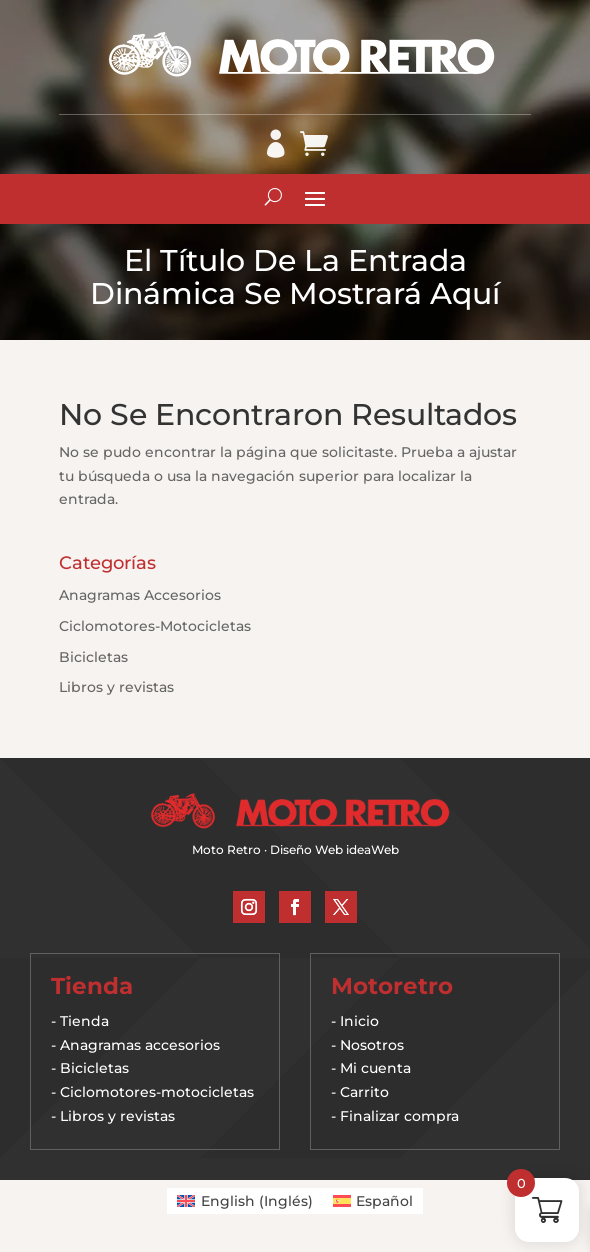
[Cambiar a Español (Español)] (373, 1201)
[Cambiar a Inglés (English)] (245, 1201)
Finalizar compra (399, 1116)
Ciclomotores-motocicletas (157, 1092)
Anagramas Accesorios (140, 595)
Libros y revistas (116, 687)
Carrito (364, 1092)
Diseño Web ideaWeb (334, 849)
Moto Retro (226, 849)
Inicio (359, 1021)
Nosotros (372, 1045)
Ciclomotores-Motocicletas (155, 626)
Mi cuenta (375, 1068)
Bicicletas (93, 657)
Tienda (84, 1021)
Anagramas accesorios (140, 1045)
